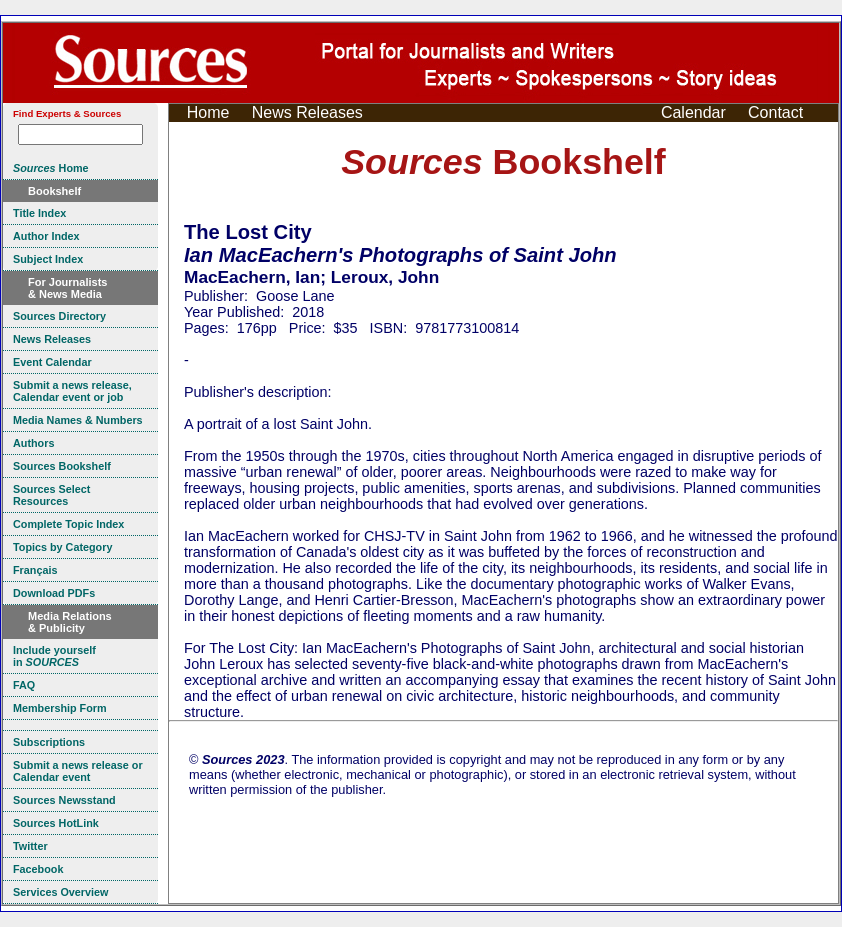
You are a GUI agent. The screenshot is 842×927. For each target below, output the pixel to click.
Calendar (693, 112)
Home (208, 112)
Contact (775, 112)
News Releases (307, 112)
